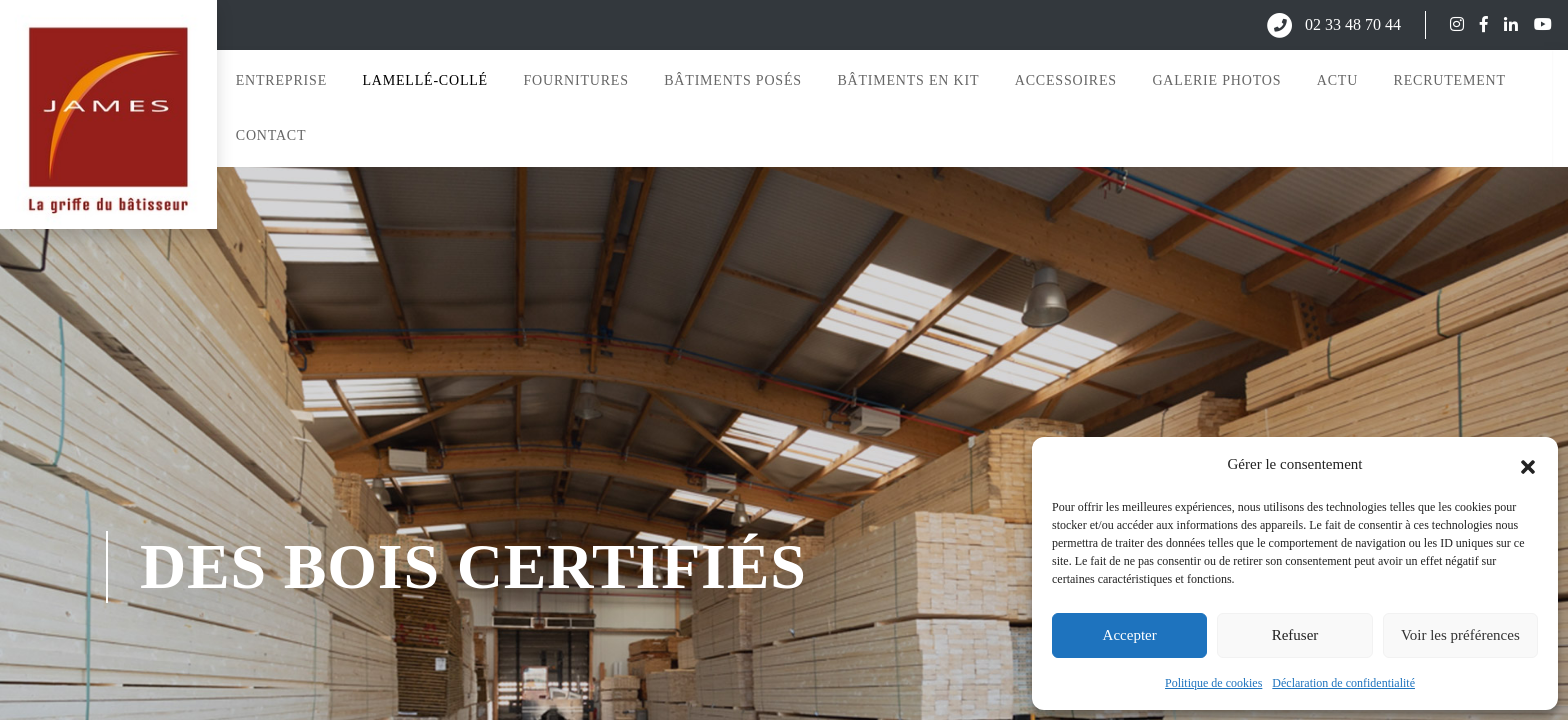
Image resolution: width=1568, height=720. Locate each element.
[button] (1528, 465)
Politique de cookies (1213, 683)
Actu (1335, 77)
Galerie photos (1215, 77)
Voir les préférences (1460, 635)
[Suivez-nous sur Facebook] (1476, 24)
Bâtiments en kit (907, 77)
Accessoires (1064, 77)
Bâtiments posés (731, 77)
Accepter (1130, 635)
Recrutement (1448, 77)
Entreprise (279, 77)
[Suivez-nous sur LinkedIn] (1503, 24)
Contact (269, 133)
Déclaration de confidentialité (1343, 683)
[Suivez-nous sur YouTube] (1535, 24)
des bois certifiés (473, 561)
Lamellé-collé (423, 77)
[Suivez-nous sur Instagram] (1449, 24)
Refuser (1295, 635)
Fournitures (574, 77)
